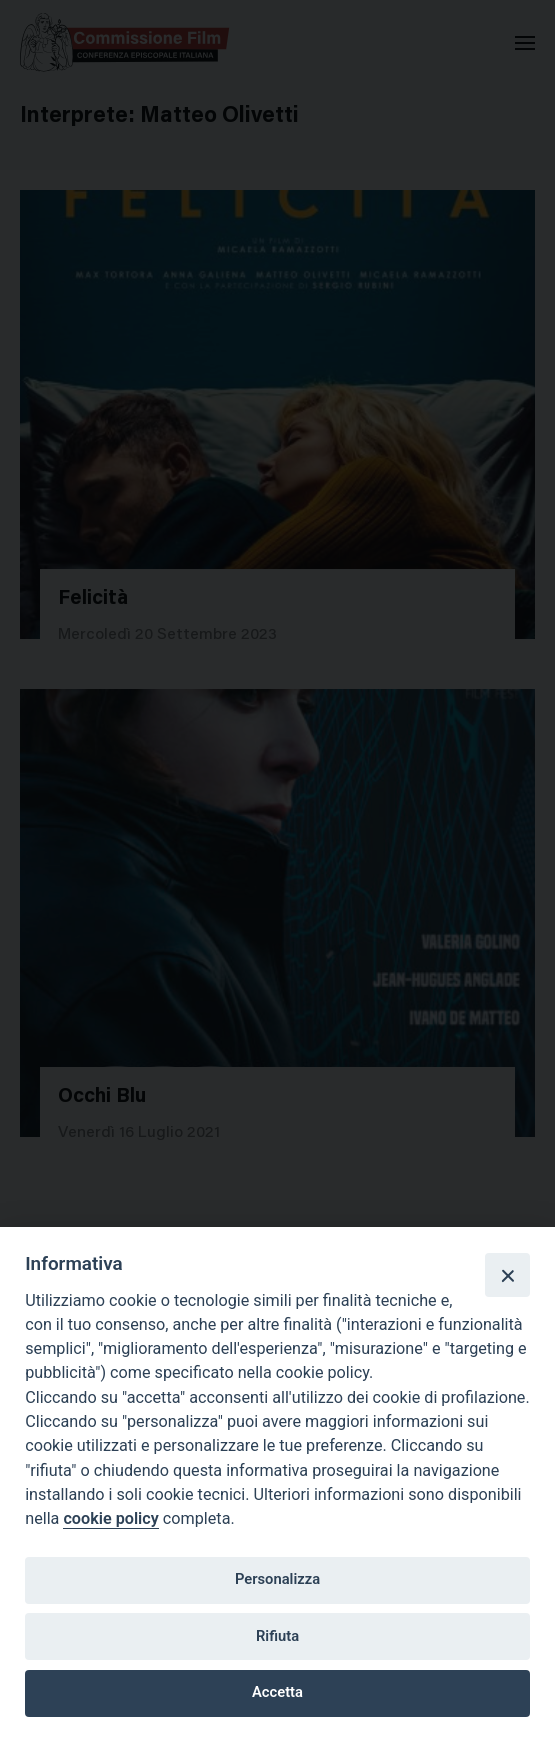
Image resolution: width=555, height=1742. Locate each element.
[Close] (507, 1275)
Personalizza (277, 1579)
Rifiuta (277, 1636)
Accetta (277, 1692)
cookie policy (110, 1518)
